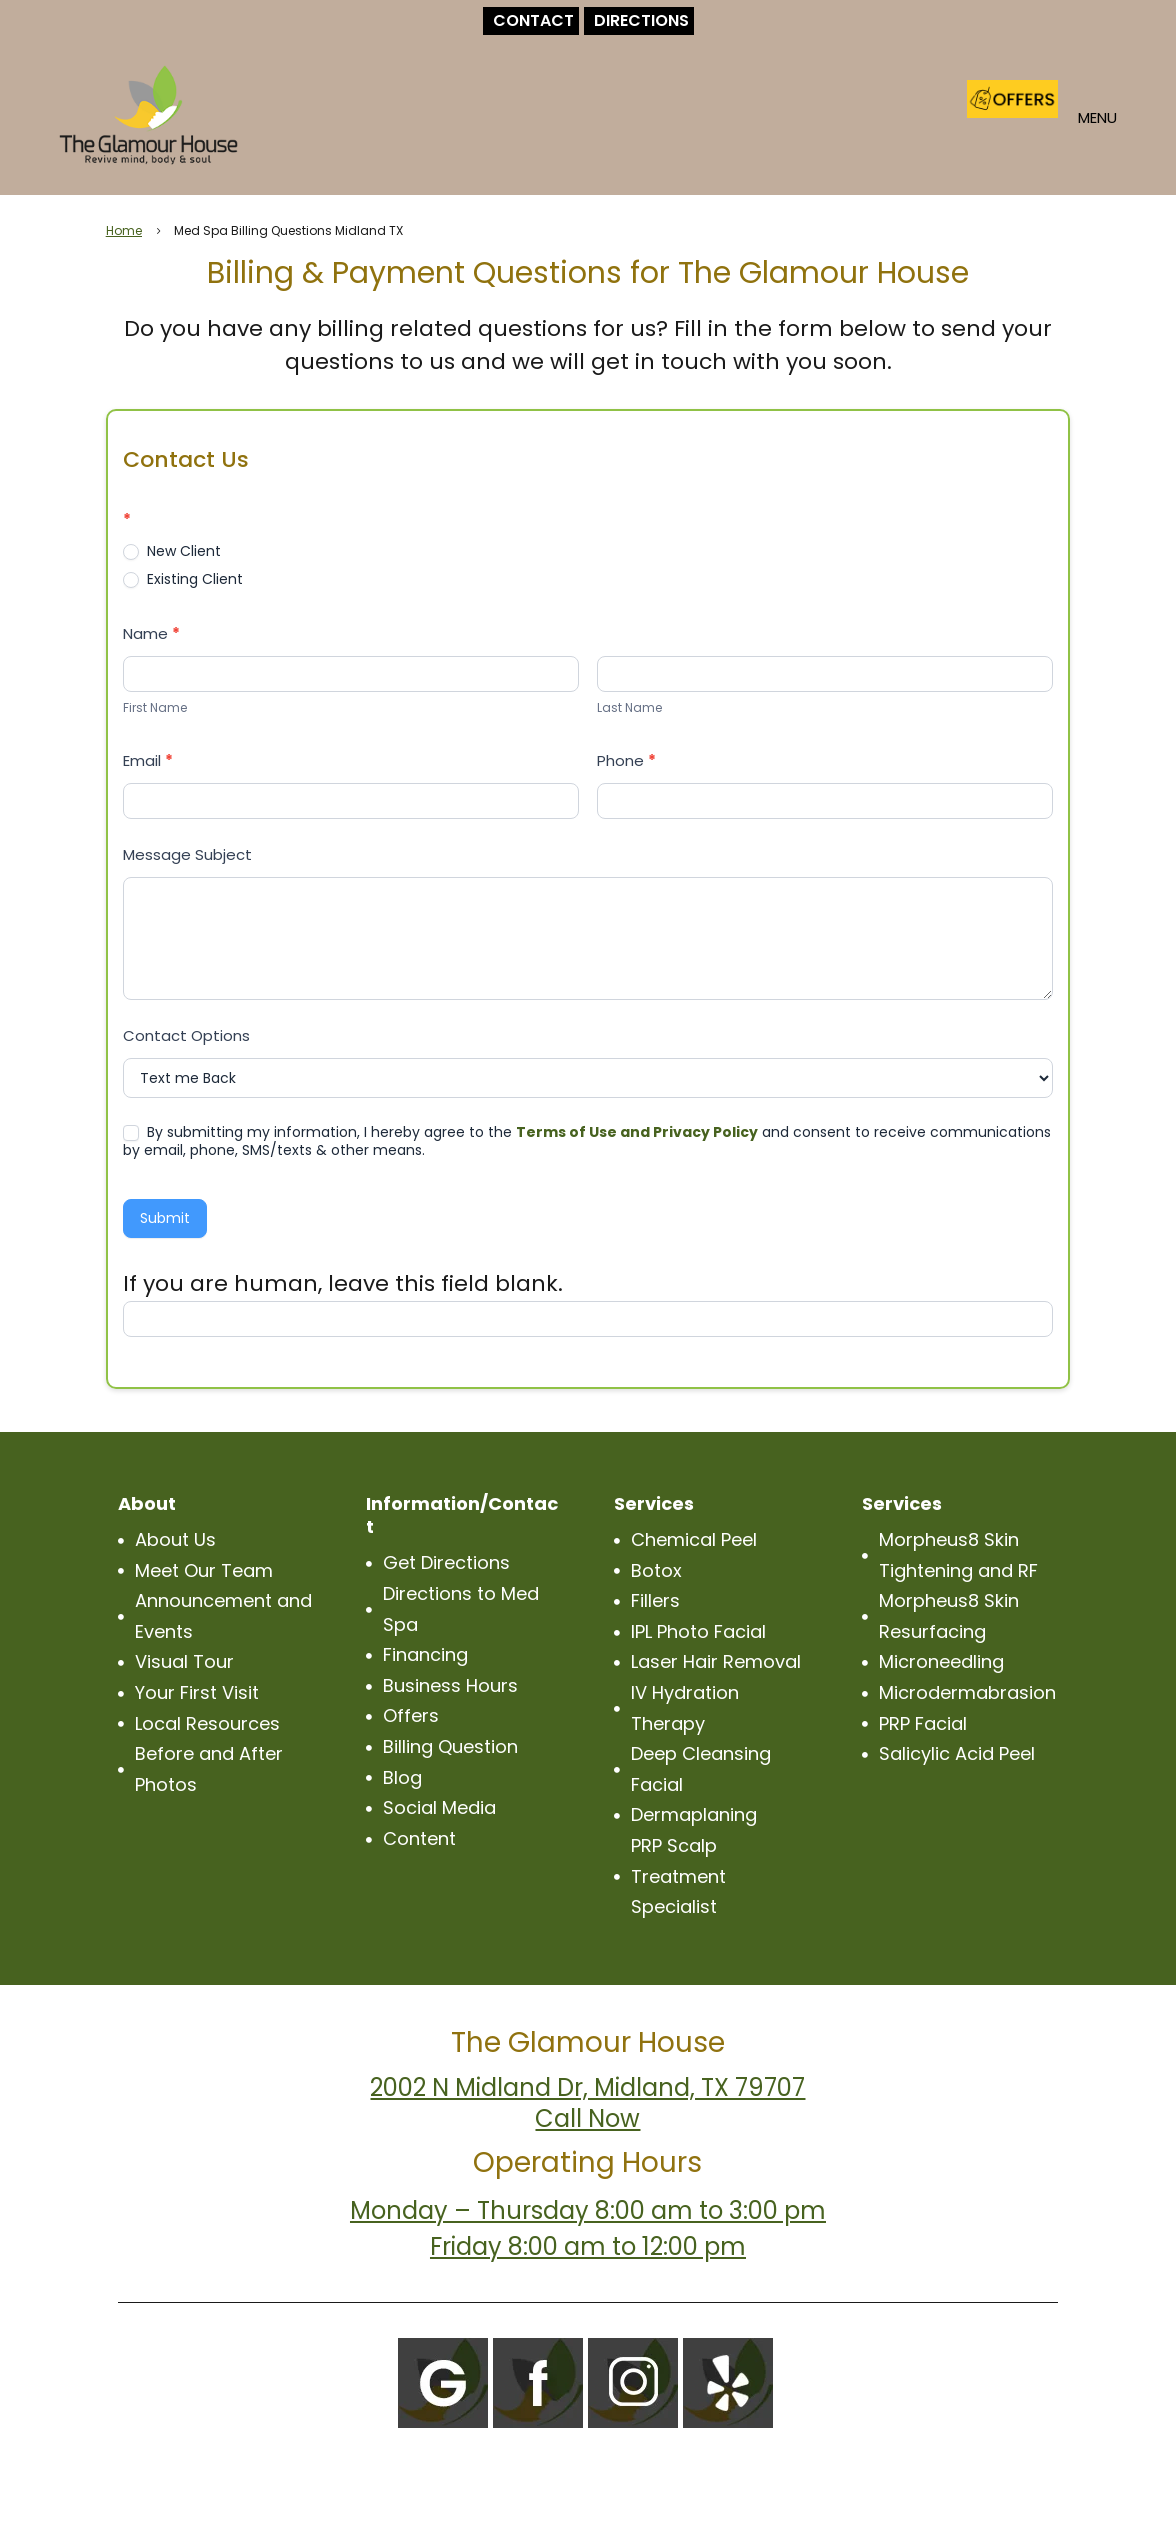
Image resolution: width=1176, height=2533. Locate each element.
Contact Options (186, 1035)
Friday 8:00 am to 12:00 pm (588, 2246)
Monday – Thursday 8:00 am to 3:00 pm (588, 2210)
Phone (626, 760)
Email (148, 760)
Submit (165, 1218)
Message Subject (187, 854)
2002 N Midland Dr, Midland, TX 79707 (587, 2087)
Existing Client (183, 579)
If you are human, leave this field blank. (343, 1283)
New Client (172, 551)
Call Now (587, 2118)
